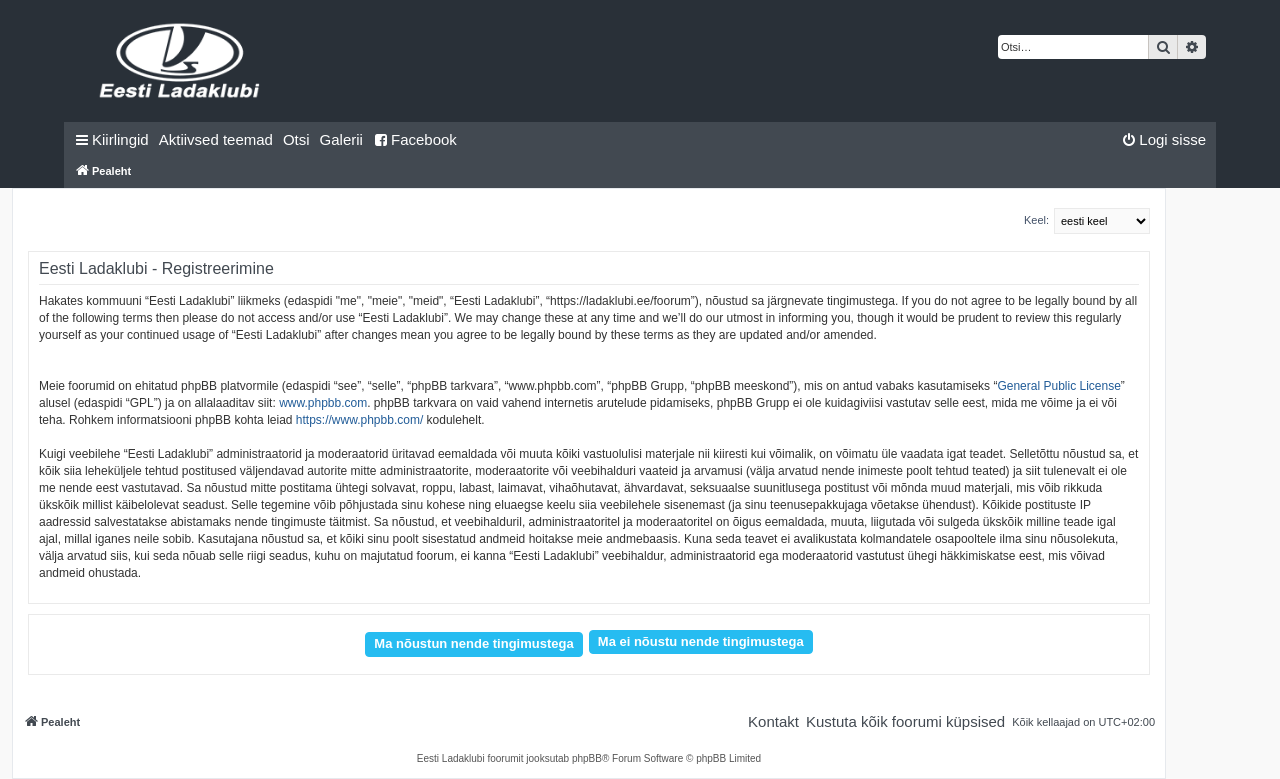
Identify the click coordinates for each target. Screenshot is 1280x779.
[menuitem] (216, 140)
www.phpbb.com (323, 403)
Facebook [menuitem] (415, 139)
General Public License (1058, 386)
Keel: (1036, 220)
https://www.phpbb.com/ (359, 420)
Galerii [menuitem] (341, 139)
